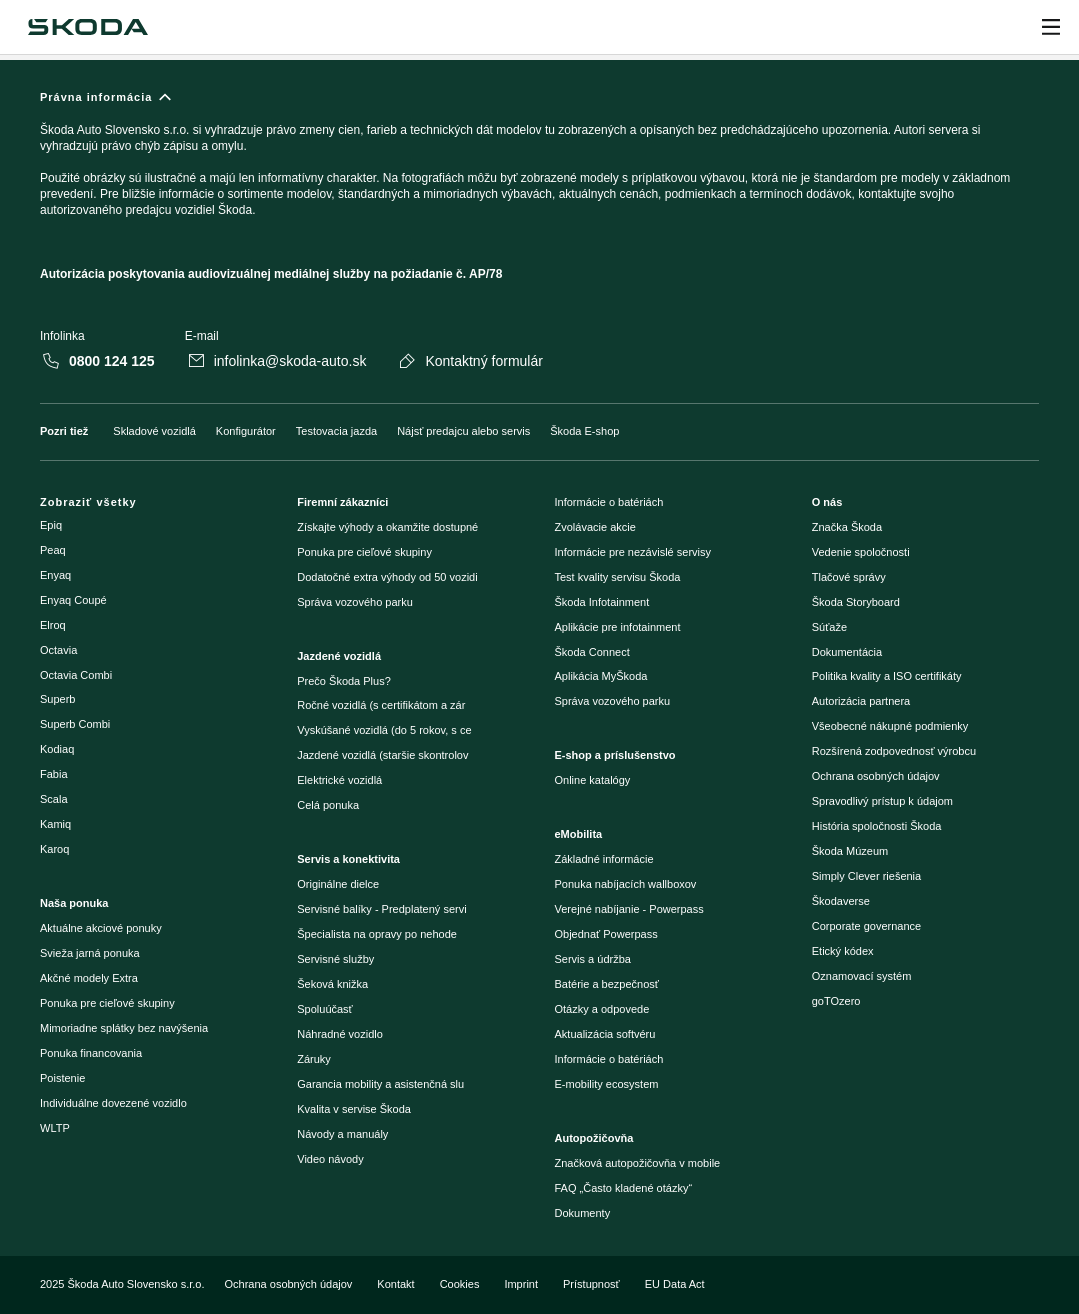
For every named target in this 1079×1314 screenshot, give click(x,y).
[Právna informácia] (539, 194)
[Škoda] (87, 27)
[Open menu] (1051, 27)
